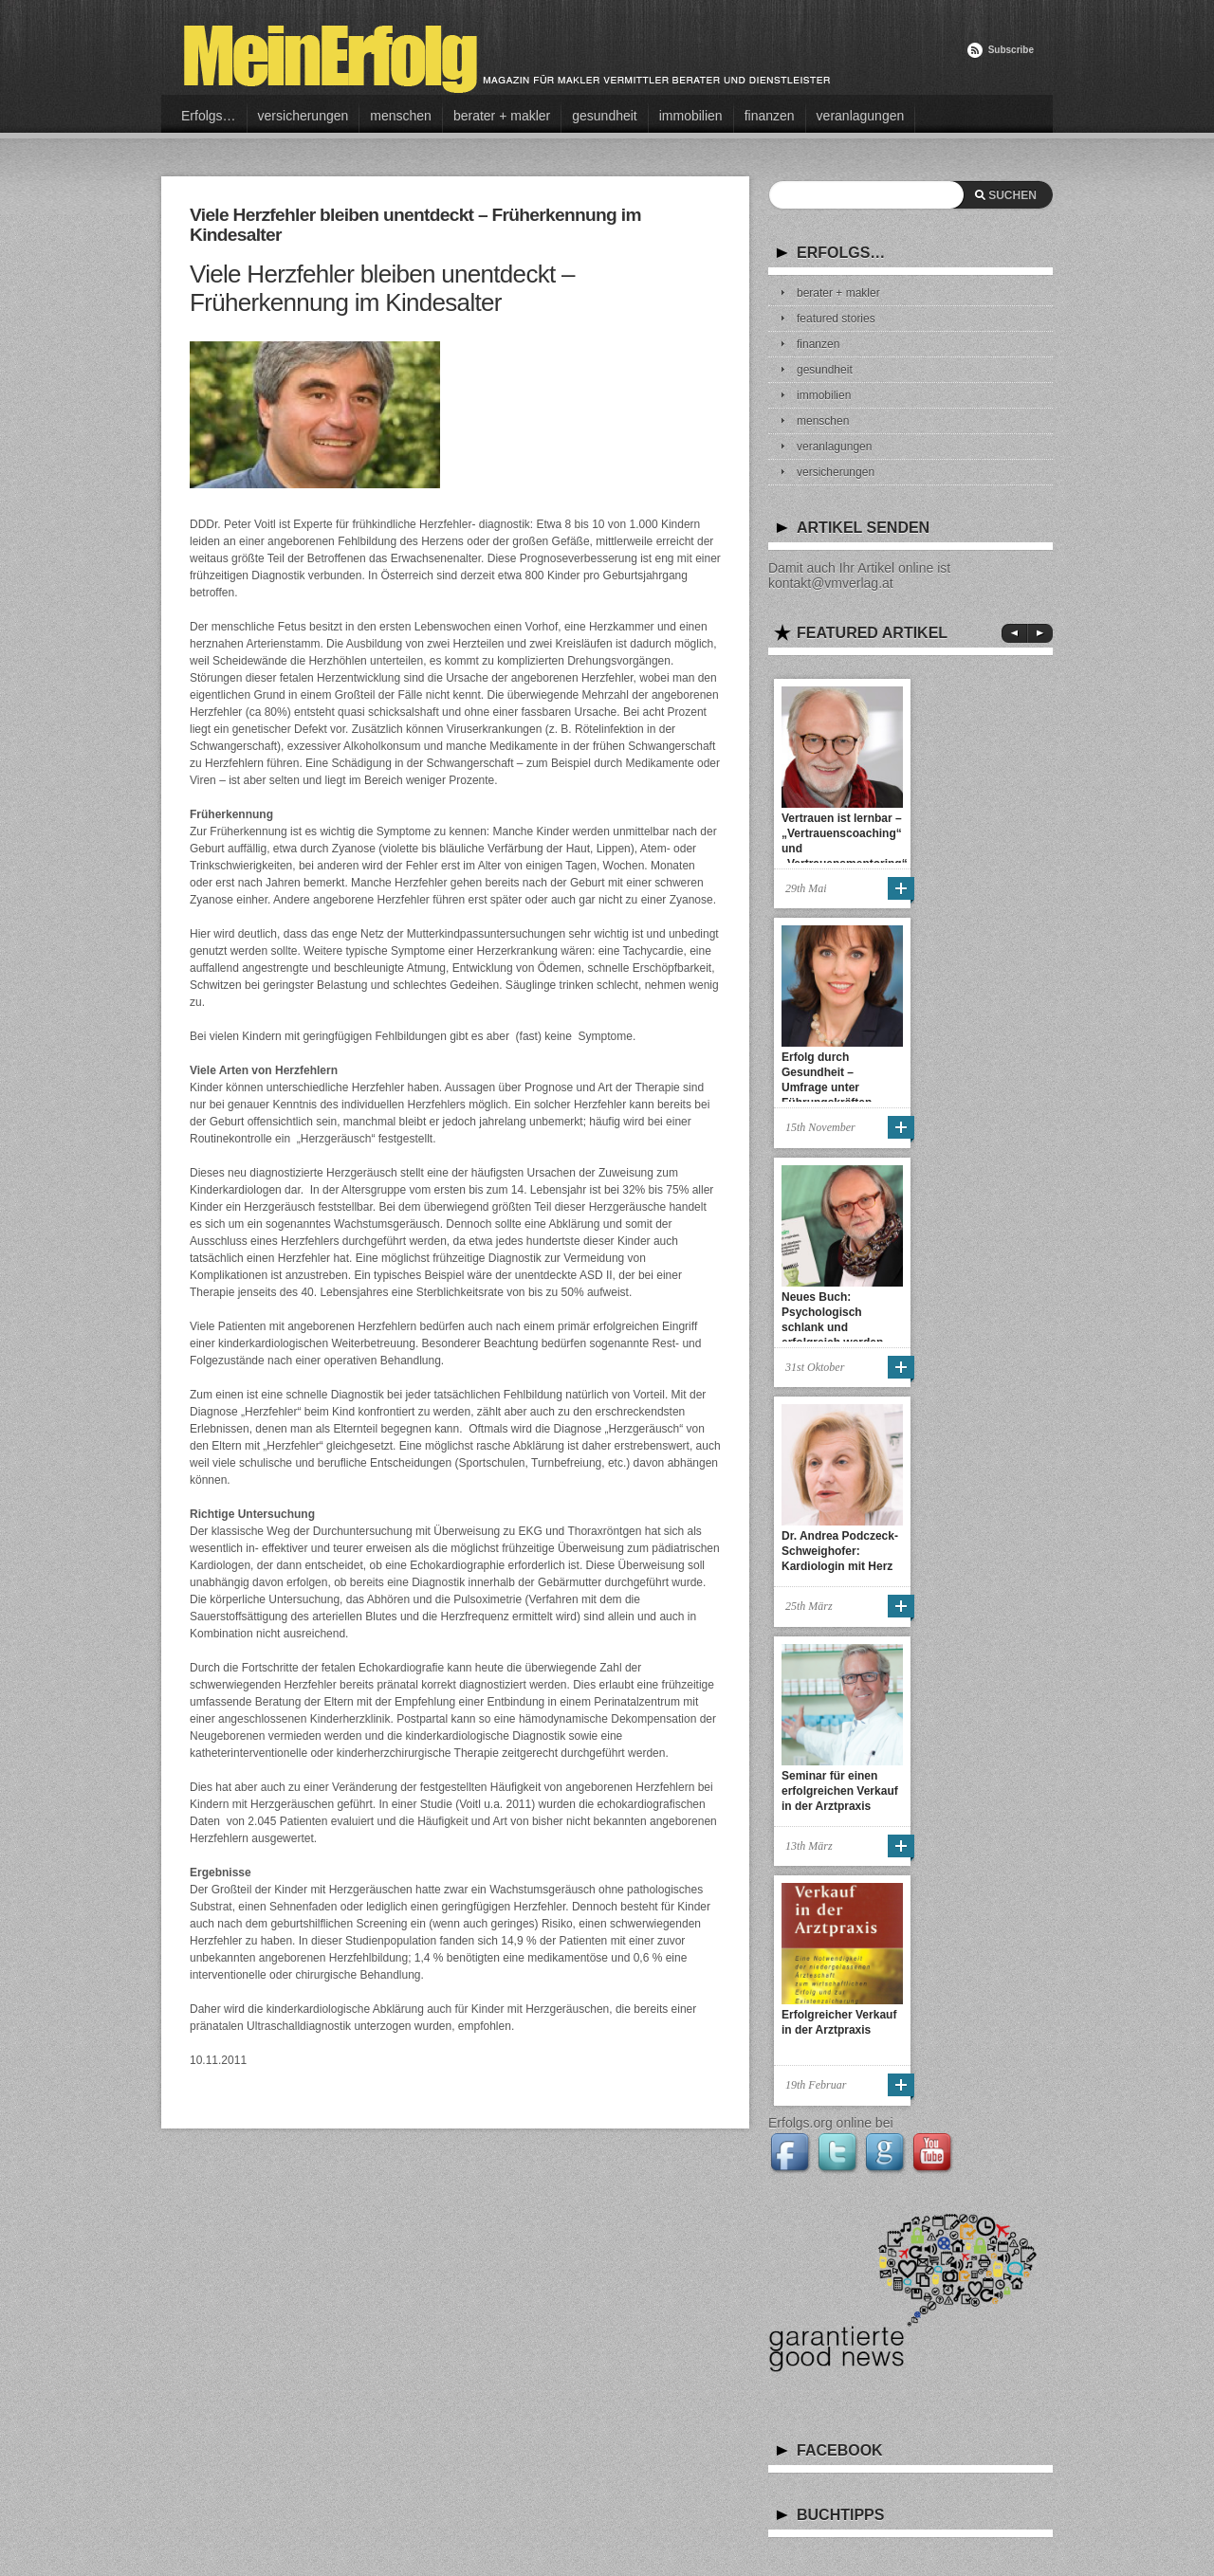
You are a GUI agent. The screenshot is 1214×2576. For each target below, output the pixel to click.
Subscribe (1011, 50)
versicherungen (303, 115)
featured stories (836, 318)
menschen (401, 115)
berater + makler (501, 115)
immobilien (691, 115)
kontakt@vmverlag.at (830, 583)
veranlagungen (861, 115)
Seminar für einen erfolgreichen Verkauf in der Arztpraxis (840, 1791)
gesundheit (604, 115)
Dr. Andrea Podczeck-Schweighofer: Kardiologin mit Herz (840, 1551)
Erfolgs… (208, 115)
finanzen (770, 115)
